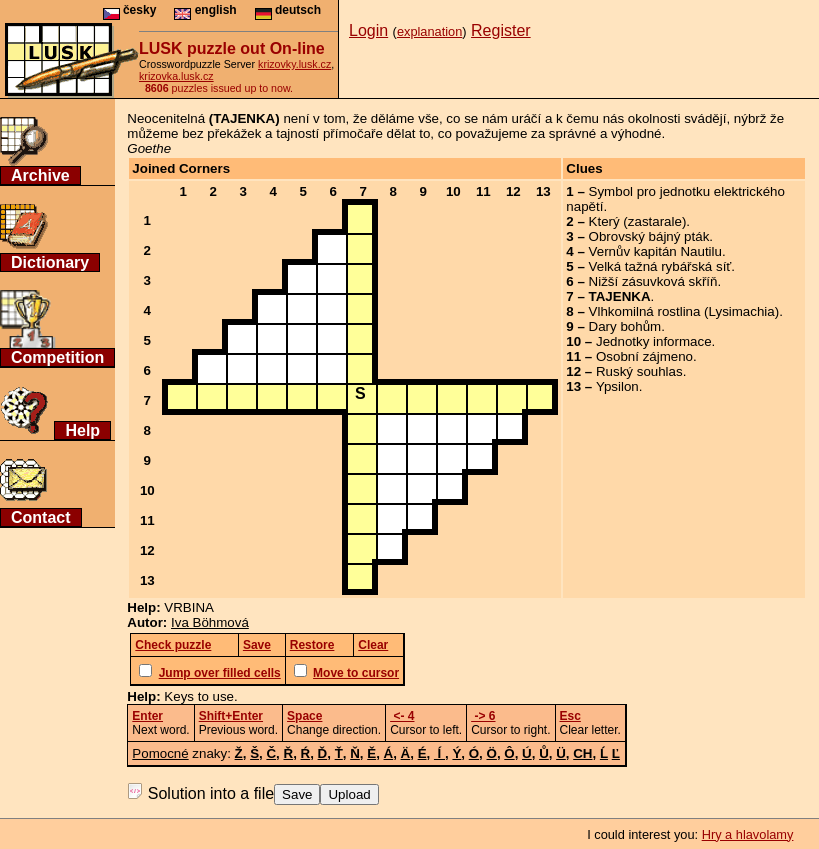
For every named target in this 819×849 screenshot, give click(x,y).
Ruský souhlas (639, 371)
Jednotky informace (654, 341)
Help (82, 430)
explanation (429, 31)
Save (297, 794)
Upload (349, 794)
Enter (147, 716)
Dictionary (50, 262)
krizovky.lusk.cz (294, 64)
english (205, 10)
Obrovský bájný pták (649, 236)
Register (501, 30)
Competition (57, 357)
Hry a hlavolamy (748, 834)
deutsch (288, 10)
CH (582, 753)
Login (368, 30)
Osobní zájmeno (644, 356)
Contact (41, 517)
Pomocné (160, 753)
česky (130, 10)
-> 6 (483, 716)
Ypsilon (617, 386)
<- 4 (402, 716)
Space (304, 716)
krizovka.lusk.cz (176, 76)
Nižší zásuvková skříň (653, 281)
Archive (40, 175)
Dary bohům (625, 326)
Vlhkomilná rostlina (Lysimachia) (684, 311)
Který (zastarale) (638, 221)
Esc (570, 716)
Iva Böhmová (210, 622)
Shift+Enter (231, 716)
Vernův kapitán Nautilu (655, 251)
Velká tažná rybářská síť (660, 266)
